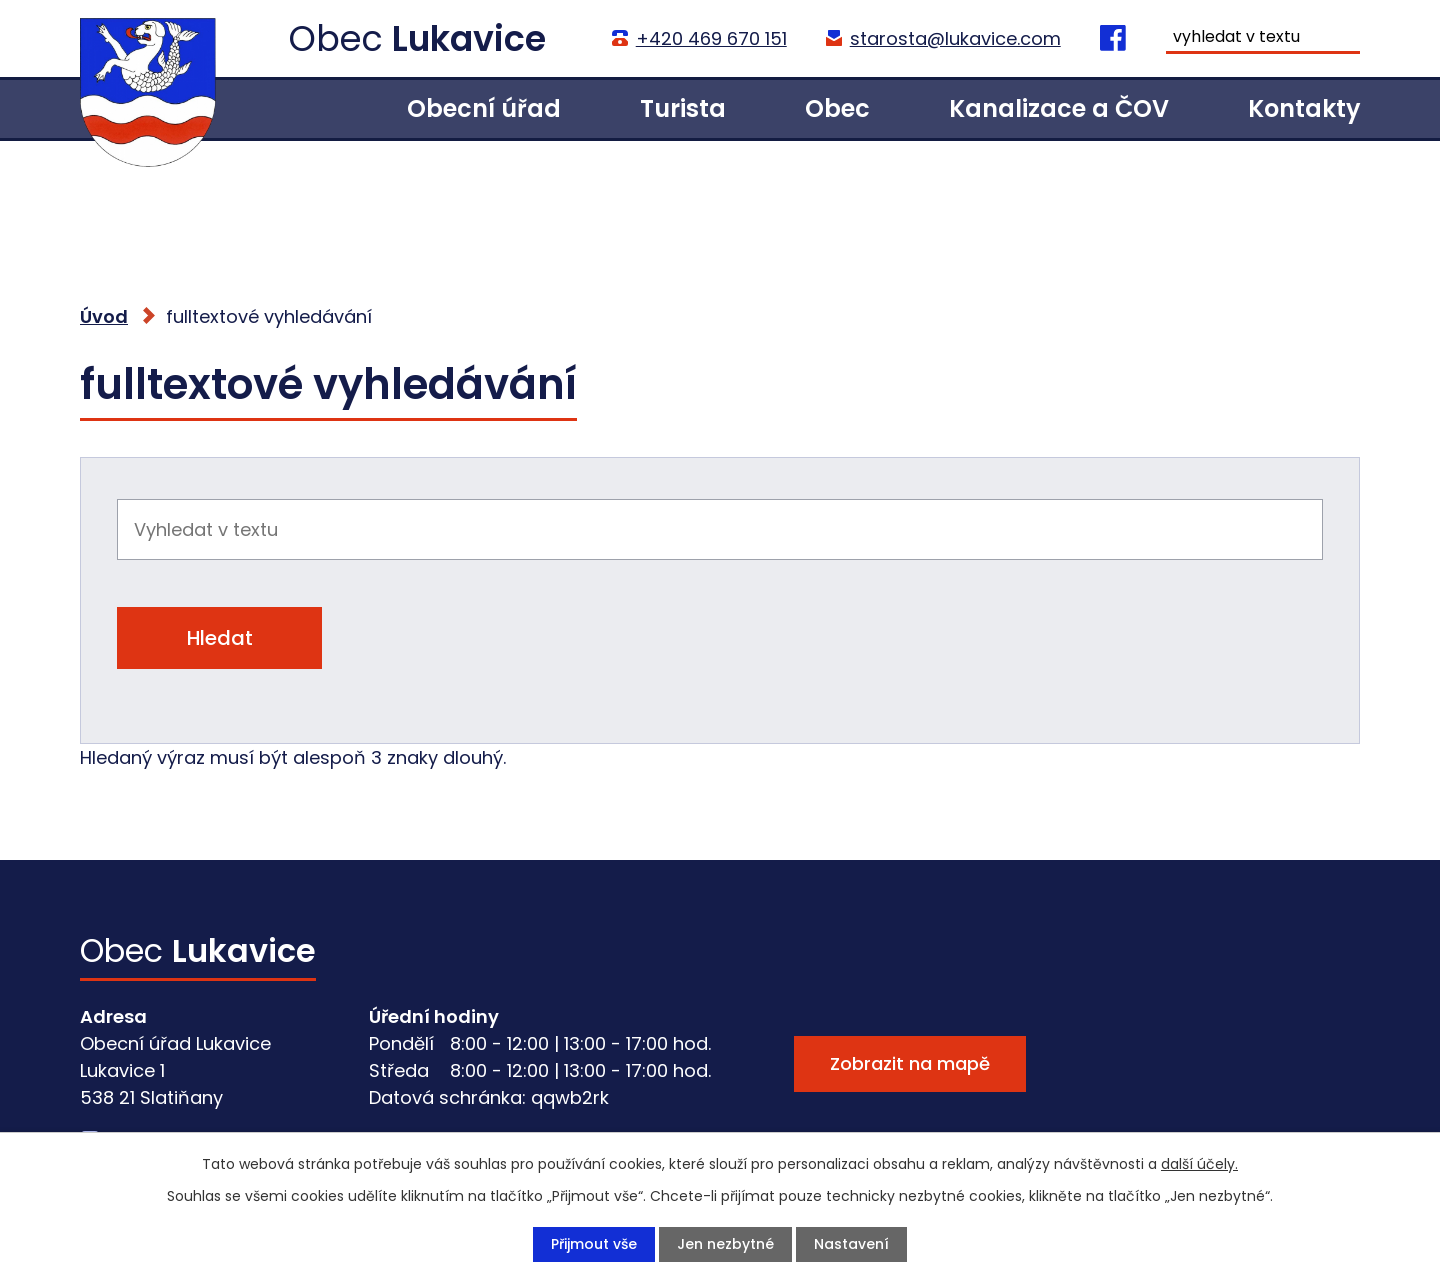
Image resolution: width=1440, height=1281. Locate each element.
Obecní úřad (484, 108)
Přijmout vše (594, 1244)
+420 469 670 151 (710, 38)
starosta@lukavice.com (954, 38)
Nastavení (851, 1244)
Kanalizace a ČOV (1059, 108)
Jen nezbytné (725, 1244)
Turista (683, 108)
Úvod (301, 108)
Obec (837, 108)
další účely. (1199, 1164)
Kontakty (1304, 108)
